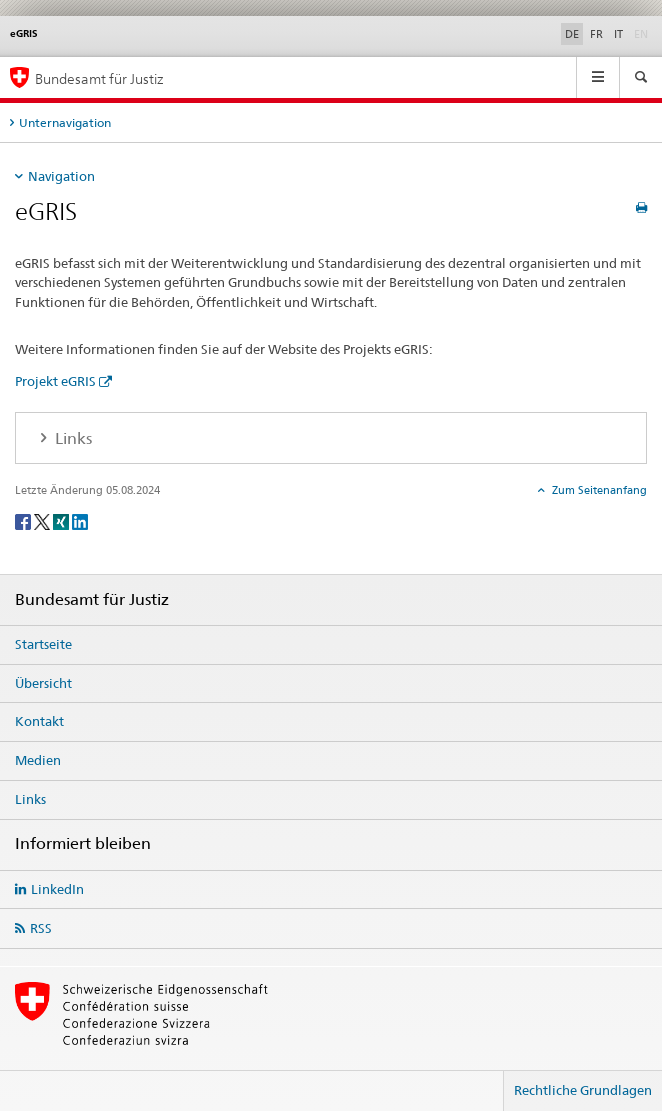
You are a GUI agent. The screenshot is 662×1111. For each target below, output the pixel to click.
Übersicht (43, 683)
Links (30, 799)
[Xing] (62, 520)
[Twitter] (43, 520)
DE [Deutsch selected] (572, 34)
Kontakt (39, 721)
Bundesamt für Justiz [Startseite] (99, 78)
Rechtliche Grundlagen (583, 1090)
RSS (41, 928)
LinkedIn (57, 889)
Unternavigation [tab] (65, 122)
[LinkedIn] (80, 520)
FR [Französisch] (596, 34)
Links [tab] (71, 438)
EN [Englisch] (643, 33)
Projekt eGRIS (55, 381)
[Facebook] (24, 520)
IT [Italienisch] (618, 34)
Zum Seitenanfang (598, 490)
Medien (38, 760)
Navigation (61, 176)
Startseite (43, 644)
